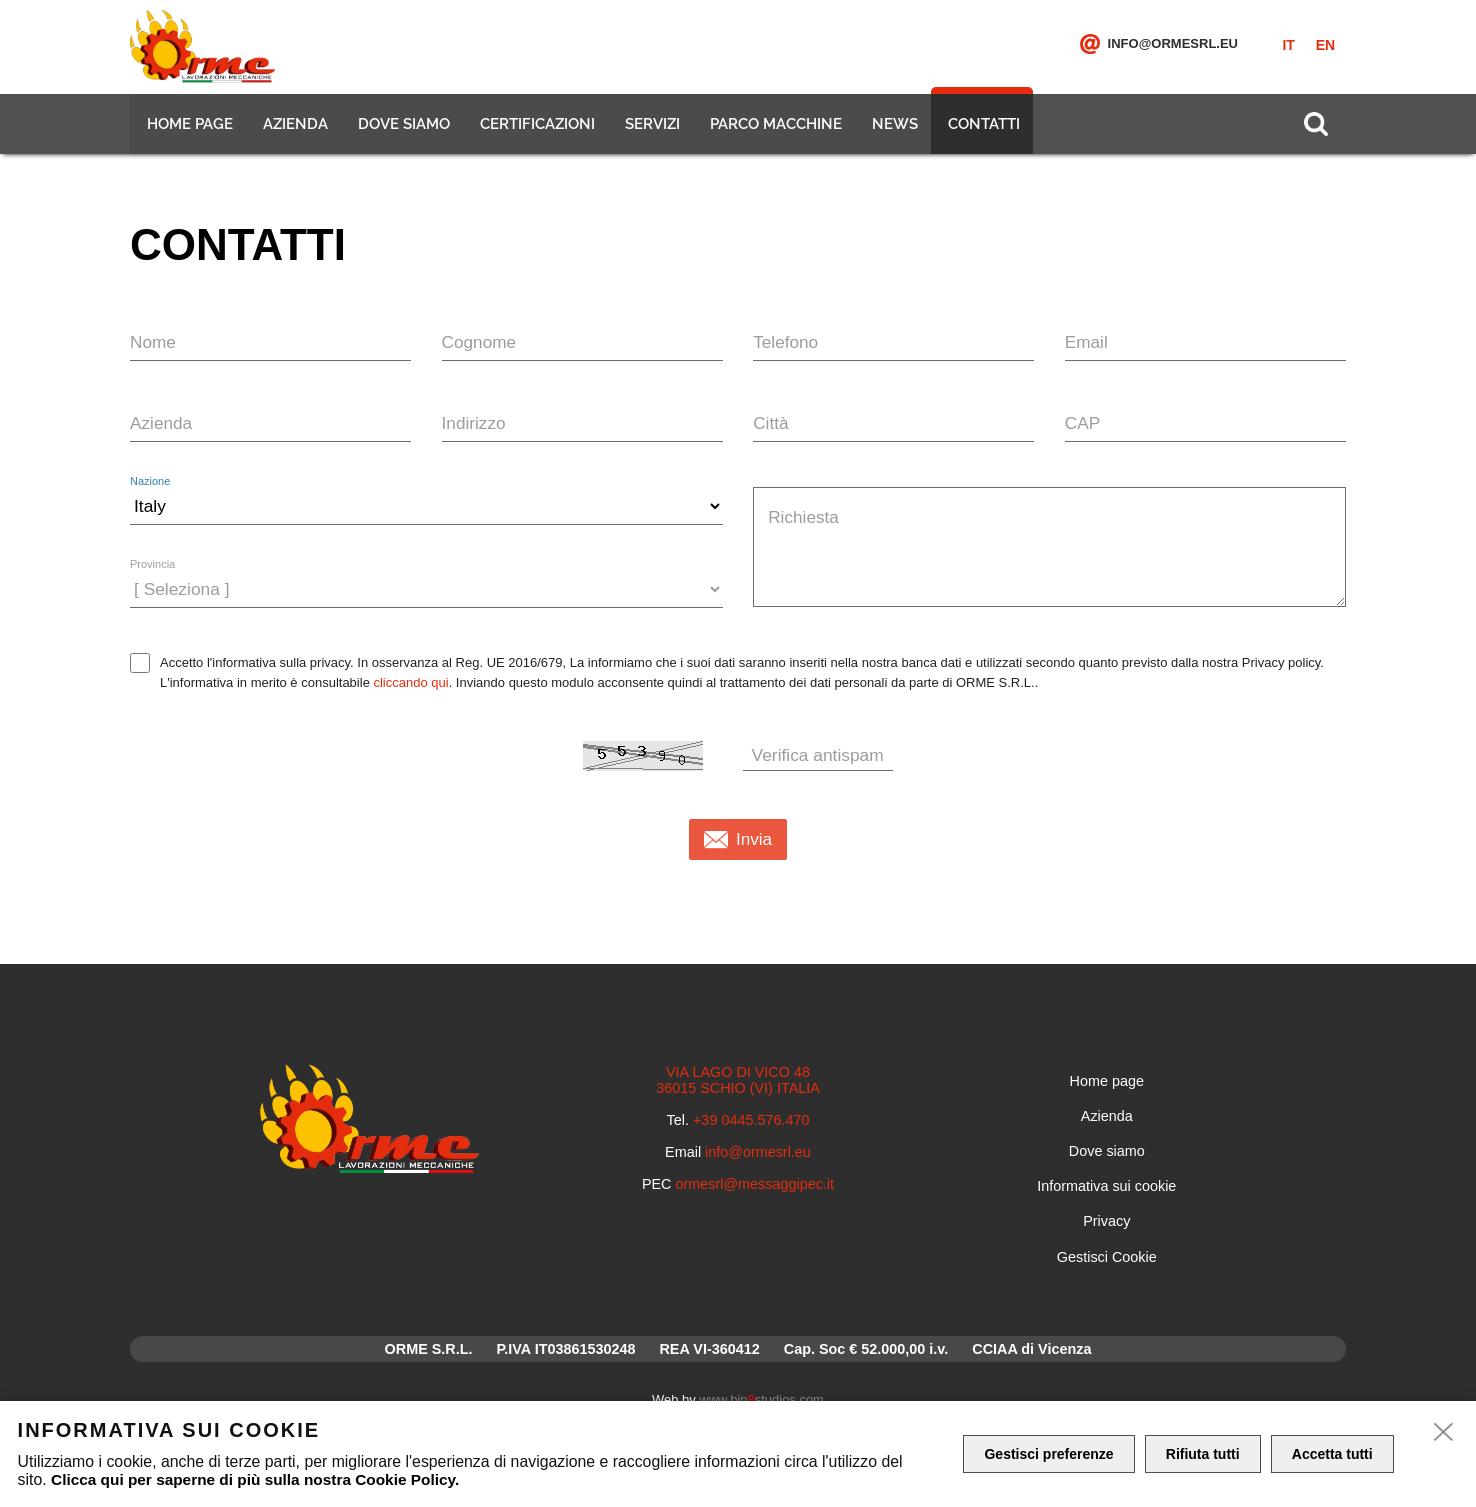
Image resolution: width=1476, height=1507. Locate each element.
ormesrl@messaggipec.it (755, 1184)
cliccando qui (410, 682)
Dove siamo (402, 130)
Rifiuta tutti (1206, 1454)
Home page (188, 130)
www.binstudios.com (761, 1399)
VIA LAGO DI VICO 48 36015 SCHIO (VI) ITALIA (738, 1080)
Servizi (650, 130)
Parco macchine (774, 130)
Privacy (1106, 1221)
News (893, 130)
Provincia (152, 564)
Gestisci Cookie (1107, 1257)
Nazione (150, 481)
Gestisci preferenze (1049, 1454)
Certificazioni (535, 130)
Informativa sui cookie (1106, 1186)
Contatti (982, 130)
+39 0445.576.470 (751, 1120)
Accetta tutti (1336, 1454)
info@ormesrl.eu (1173, 49)
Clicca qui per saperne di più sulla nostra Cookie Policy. (261, 1479)
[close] (1444, 1433)
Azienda (293, 130)
